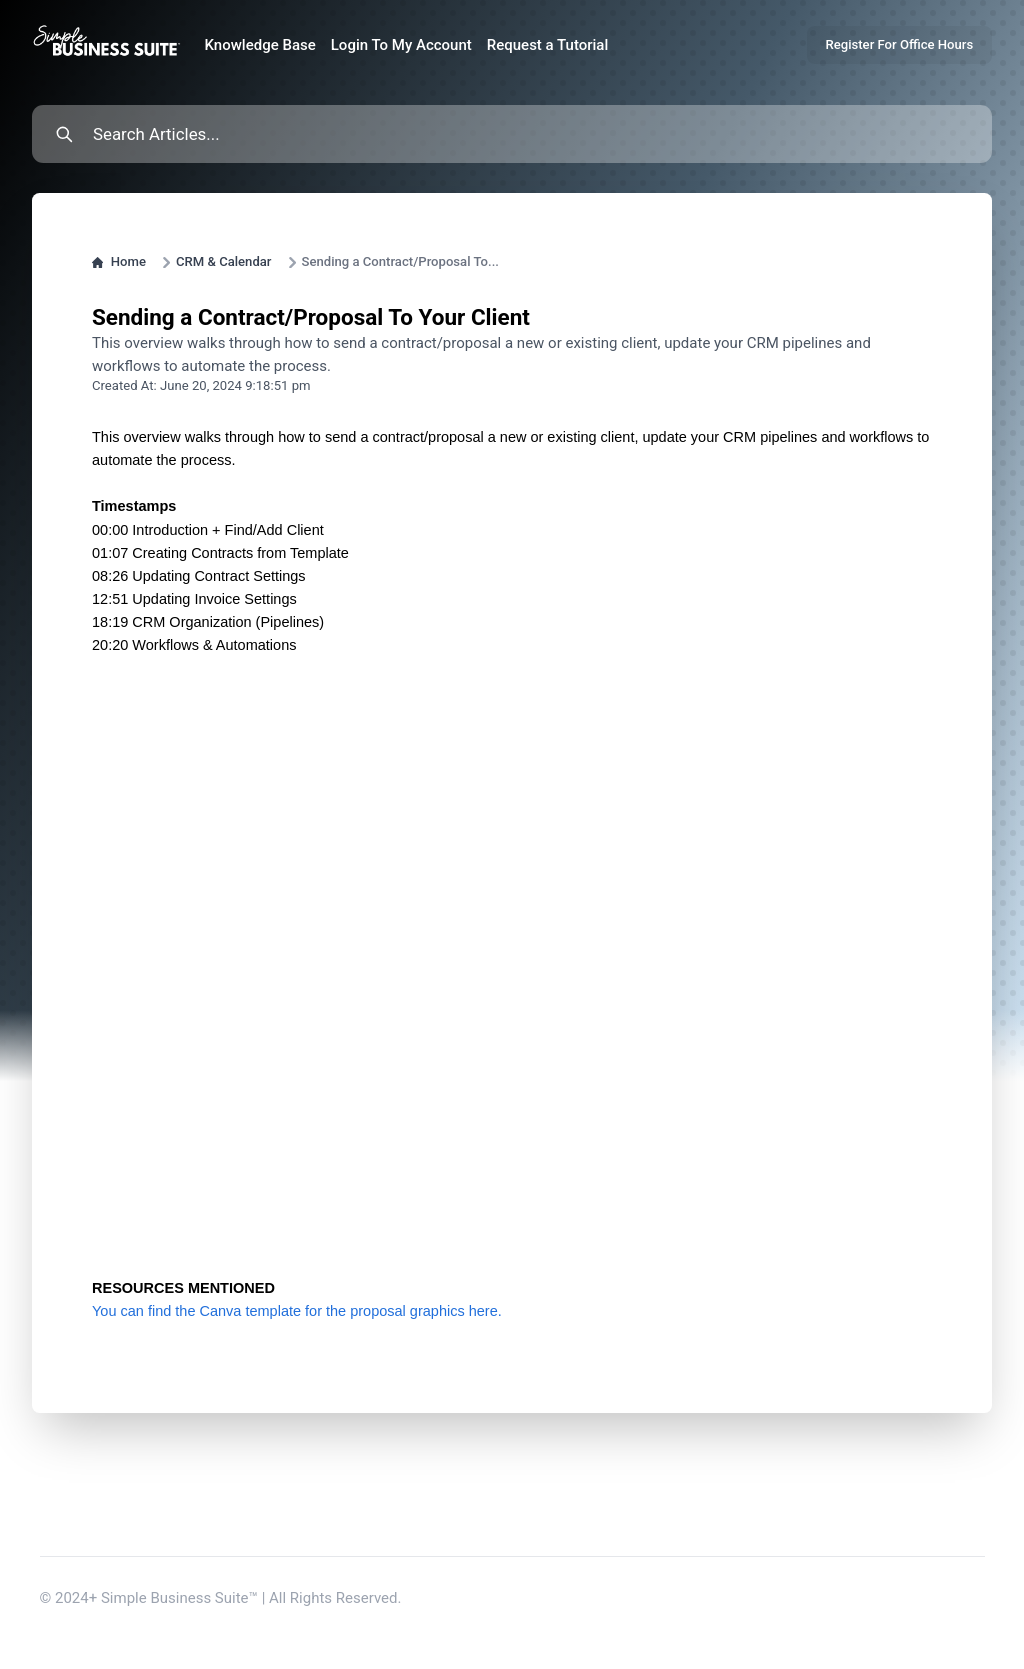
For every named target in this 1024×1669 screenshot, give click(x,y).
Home (119, 261)
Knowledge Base (260, 45)
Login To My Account (401, 45)
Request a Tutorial (548, 45)
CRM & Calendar (224, 261)
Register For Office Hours (899, 44)
